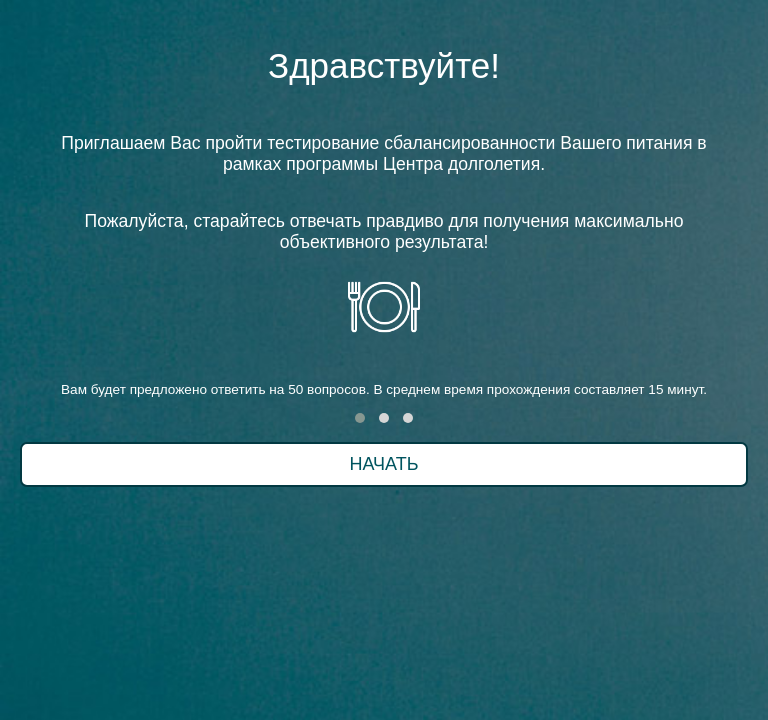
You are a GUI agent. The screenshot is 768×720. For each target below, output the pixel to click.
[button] (360, 418)
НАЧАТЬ (383, 464)
